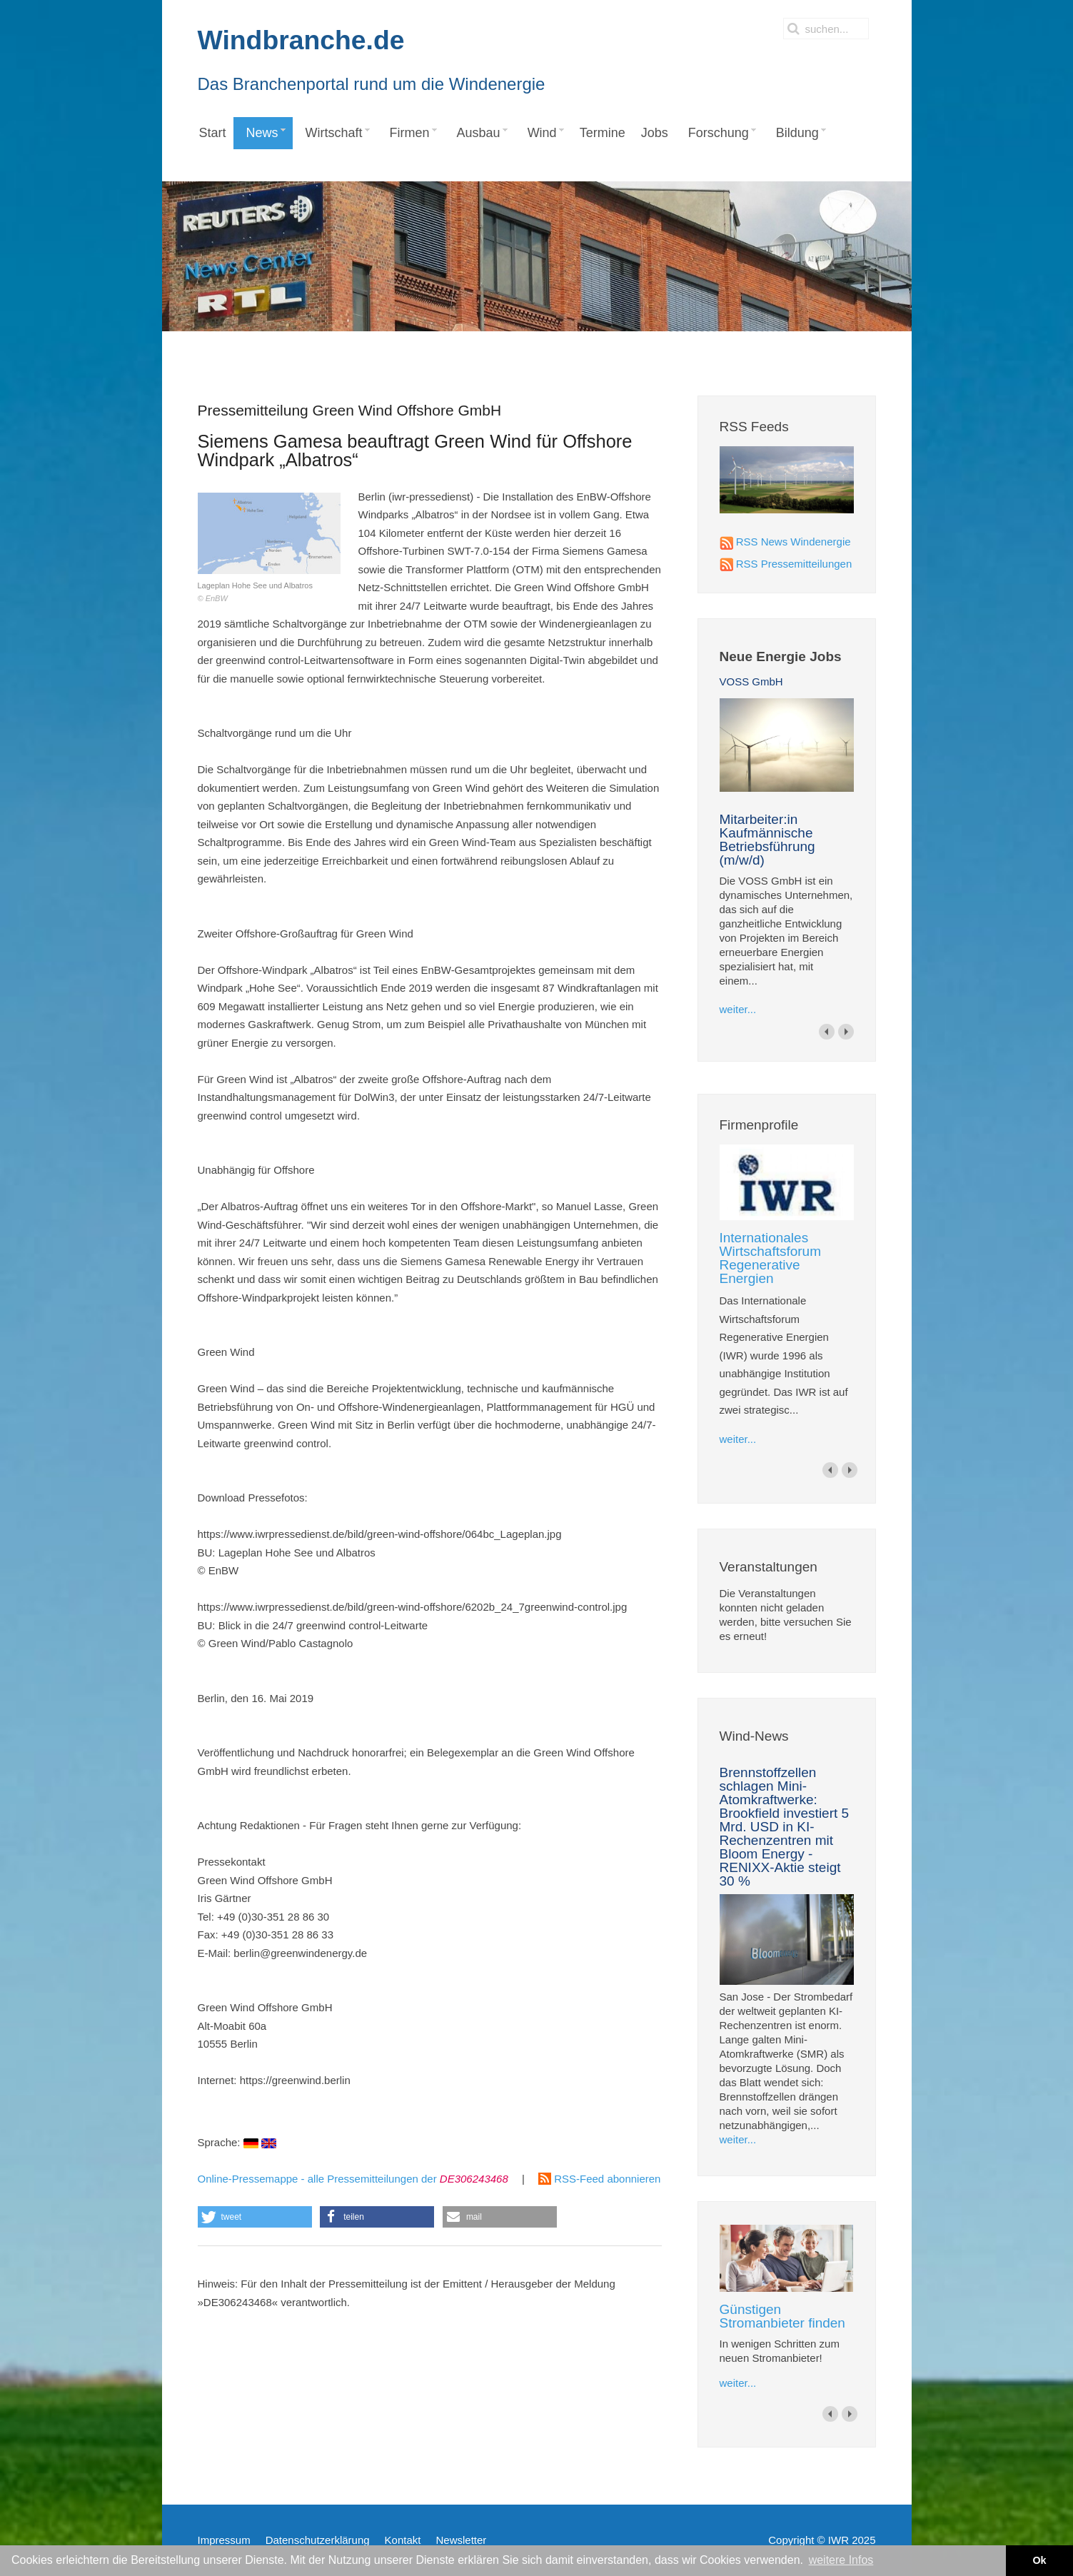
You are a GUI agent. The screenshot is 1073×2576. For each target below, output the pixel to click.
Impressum (224, 2540)
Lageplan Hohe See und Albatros (273, 548)
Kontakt (403, 2540)
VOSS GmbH (751, 681)
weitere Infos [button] (841, 2560)
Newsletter (460, 2540)
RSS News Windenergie (793, 541)
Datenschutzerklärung (318, 2540)
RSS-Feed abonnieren (599, 2179)
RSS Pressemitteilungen (794, 564)
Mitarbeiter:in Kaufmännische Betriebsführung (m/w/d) (767, 839)
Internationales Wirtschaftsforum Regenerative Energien (771, 1258)
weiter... (738, 1009)
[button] (255, 2217)
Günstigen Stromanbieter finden (782, 2316)
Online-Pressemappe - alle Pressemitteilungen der (353, 2179)
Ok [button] (1039, 2560)
